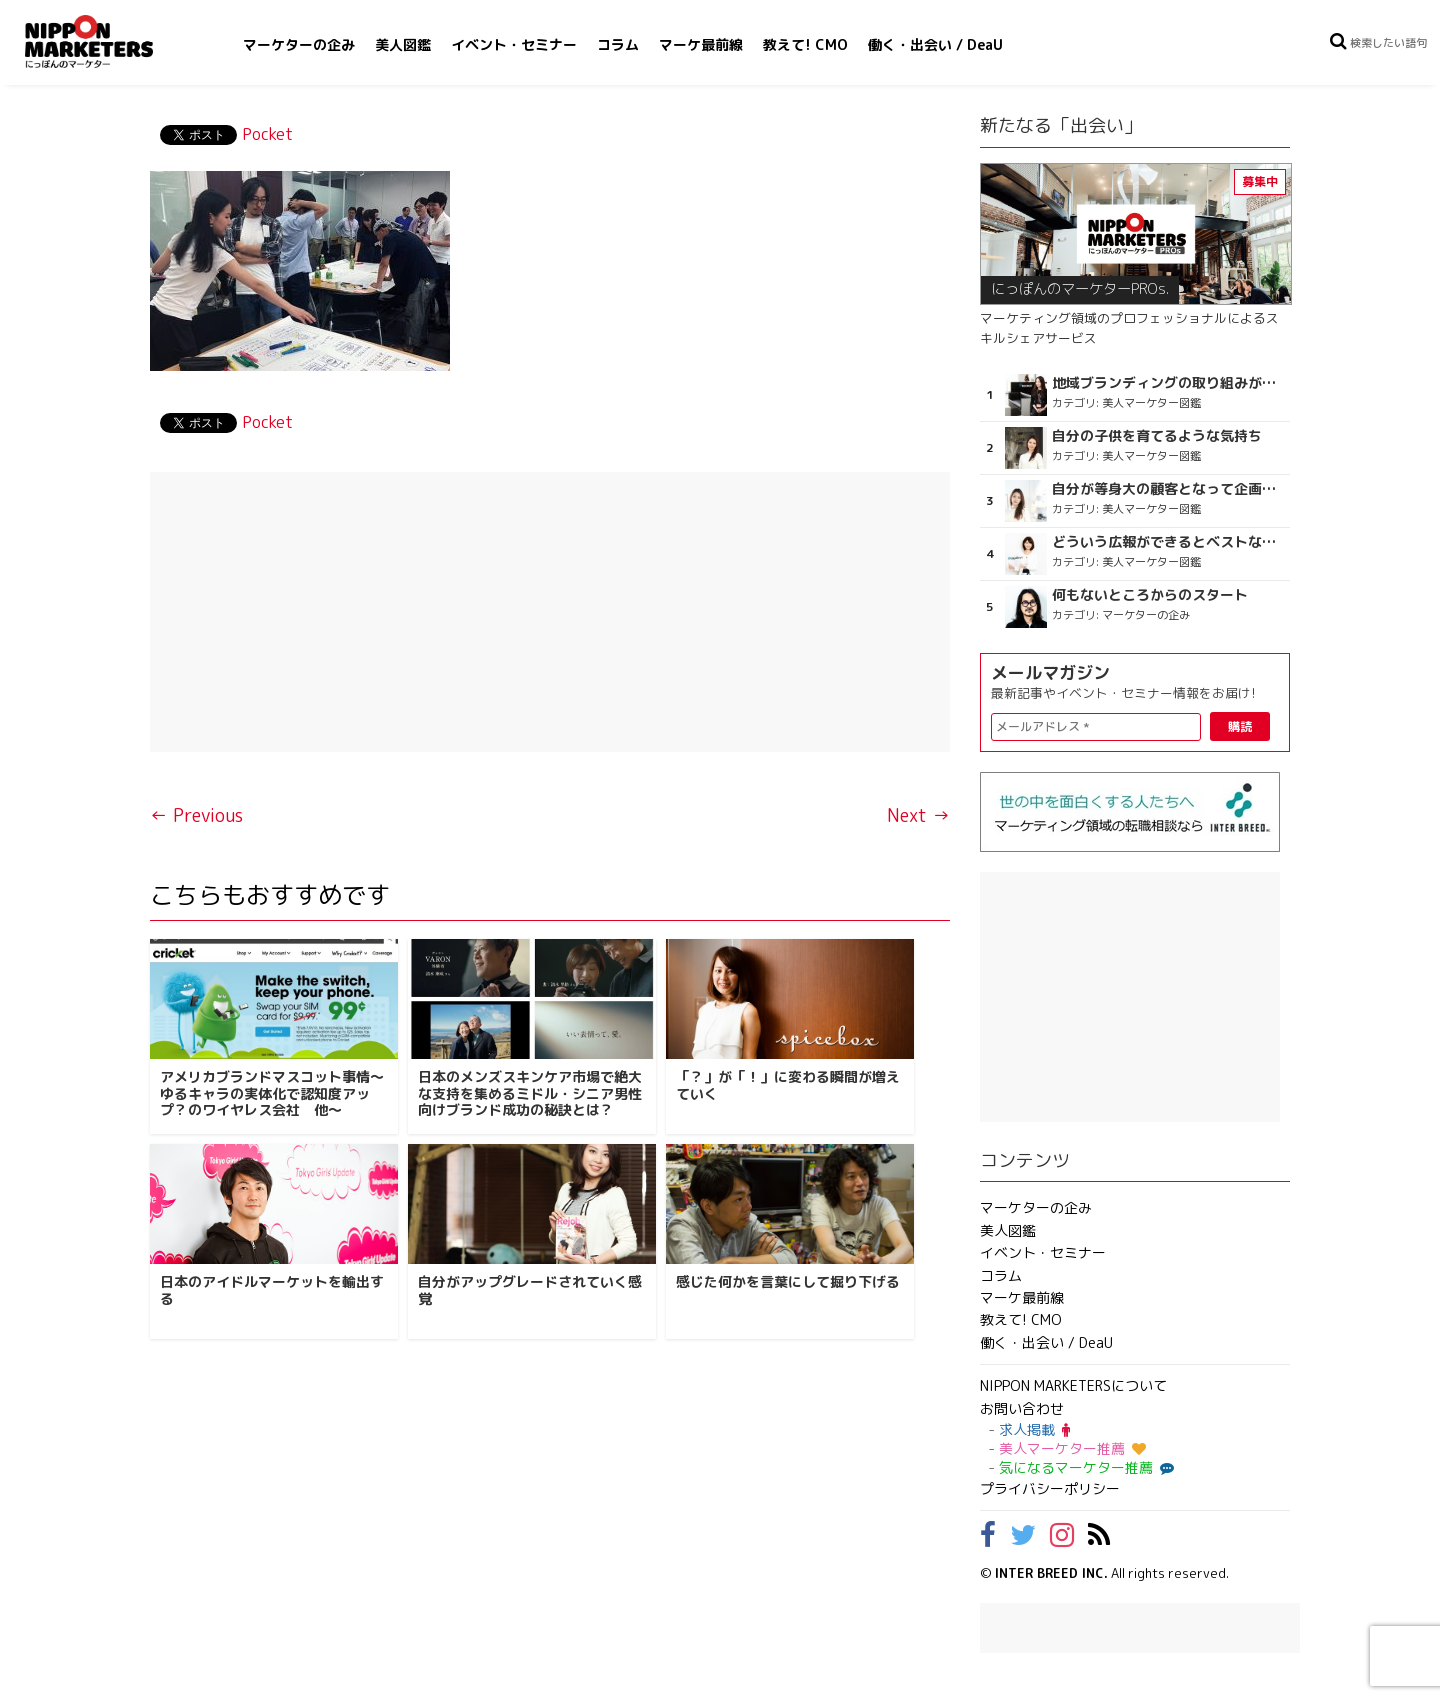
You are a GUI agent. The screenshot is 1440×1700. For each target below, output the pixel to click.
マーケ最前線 (701, 44)
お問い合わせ (1022, 1408)
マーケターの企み (299, 44)
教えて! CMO (805, 44)
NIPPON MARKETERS (109, 41)
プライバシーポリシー (1050, 1488)
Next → (918, 815)
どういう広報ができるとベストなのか (1168, 542)
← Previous (196, 815)
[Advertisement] (550, 612)
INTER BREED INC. (1051, 1573)
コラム (618, 44)
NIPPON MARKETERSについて (1073, 1385)
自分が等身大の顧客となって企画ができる (1168, 489)
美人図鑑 (403, 44)
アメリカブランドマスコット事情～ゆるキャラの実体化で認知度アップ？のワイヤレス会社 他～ (272, 1093)
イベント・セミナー (514, 44)
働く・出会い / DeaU (935, 44)
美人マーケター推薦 (1072, 1448)
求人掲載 (1034, 1429)
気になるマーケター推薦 (1084, 1467)
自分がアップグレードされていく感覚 (530, 1290)
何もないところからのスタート (1150, 595)
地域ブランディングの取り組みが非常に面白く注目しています (1168, 383)
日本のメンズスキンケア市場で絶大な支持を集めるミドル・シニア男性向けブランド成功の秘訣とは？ (530, 1093)
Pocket (267, 134)
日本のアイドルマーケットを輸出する (272, 1290)
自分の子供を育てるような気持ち (1157, 436)
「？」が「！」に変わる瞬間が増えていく (788, 1085)
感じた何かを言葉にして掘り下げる (788, 1281)
